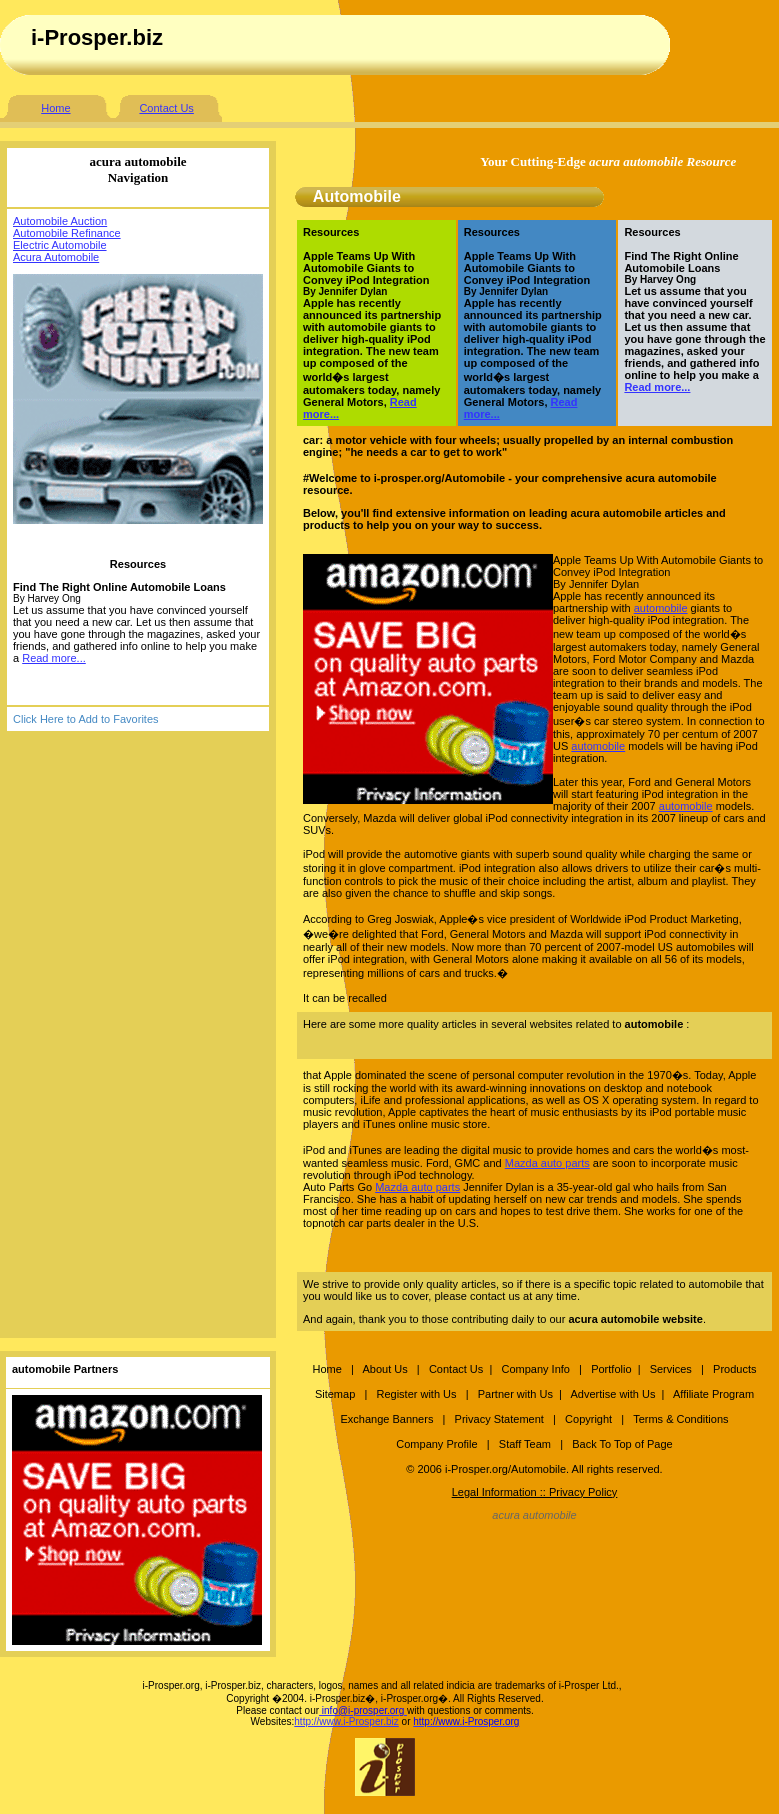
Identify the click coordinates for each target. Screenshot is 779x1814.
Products (734, 1369)
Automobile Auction (60, 221)
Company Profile (438, 1444)
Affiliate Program (713, 1394)
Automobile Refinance (67, 233)
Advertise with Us (612, 1394)
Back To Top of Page (622, 1444)
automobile (661, 608)
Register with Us (416, 1394)
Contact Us (166, 108)
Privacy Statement (499, 1419)
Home (55, 108)
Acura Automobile (56, 257)
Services (672, 1369)
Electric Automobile (60, 245)
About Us (384, 1369)
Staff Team (525, 1444)
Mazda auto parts (547, 1163)
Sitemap (335, 1394)
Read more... (54, 658)
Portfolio (611, 1369)
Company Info (535, 1369)
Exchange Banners (386, 1419)
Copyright (588, 1419)
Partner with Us (515, 1394)
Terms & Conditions (680, 1419)
